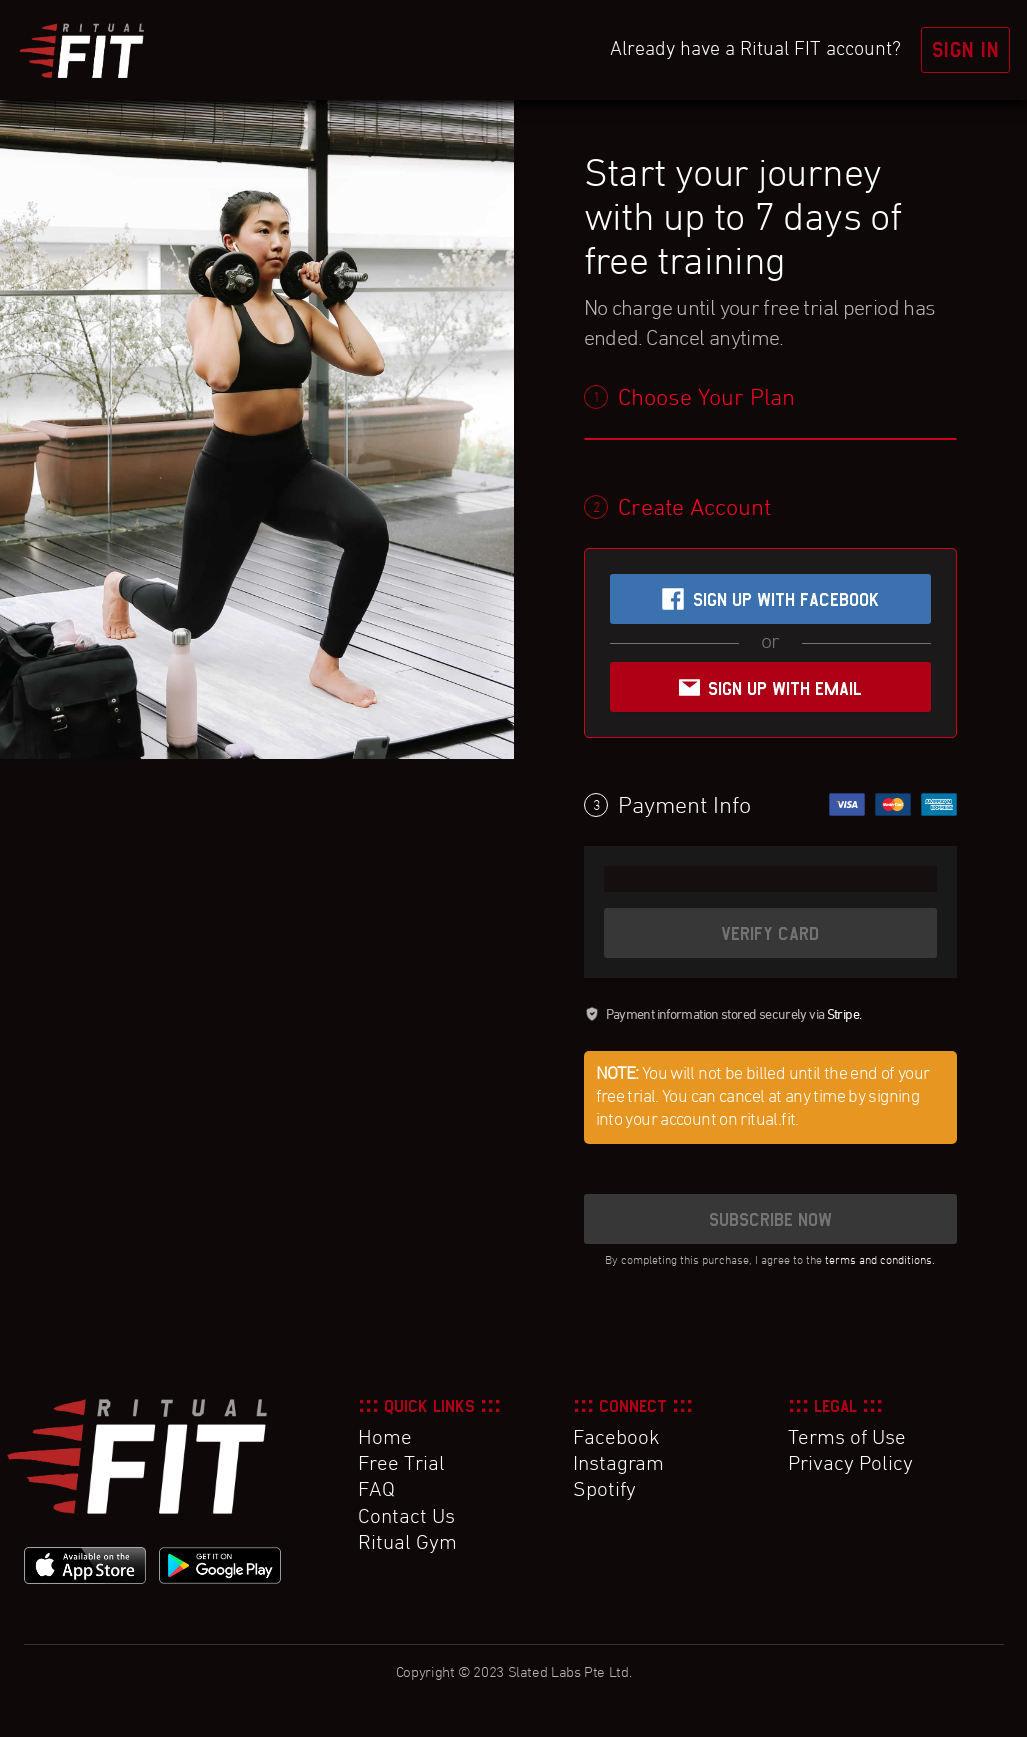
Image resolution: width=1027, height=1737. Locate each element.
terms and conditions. (880, 1261)
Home (385, 1439)
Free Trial (401, 1465)
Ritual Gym (407, 1544)
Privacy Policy (850, 1465)
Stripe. (844, 1015)
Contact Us (406, 1518)
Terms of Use (847, 1439)
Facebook (616, 1439)
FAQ (376, 1491)
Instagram (618, 1465)
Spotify (604, 1491)
